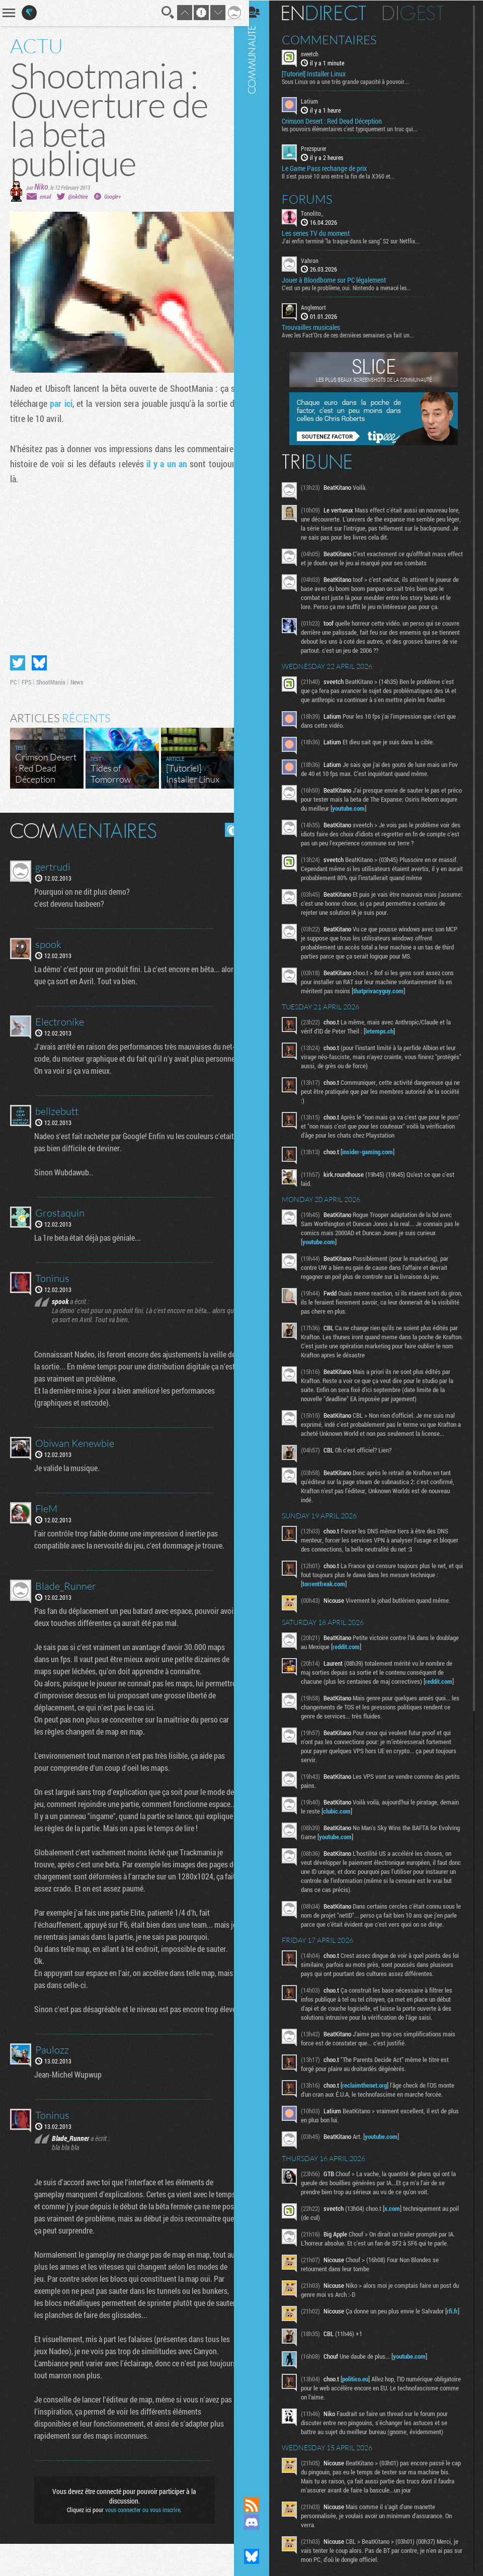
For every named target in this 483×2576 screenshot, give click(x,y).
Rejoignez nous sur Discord (259, 2522)
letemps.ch (387, 1030)
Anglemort (321, 307)
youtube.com (374, 807)
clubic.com (364, 1819)
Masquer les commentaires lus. (224, 826)
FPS (26, 677)
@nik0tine (78, 196)
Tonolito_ (319, 212)
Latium (317, 101)
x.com (400, 2235)
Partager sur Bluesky (39, 658)
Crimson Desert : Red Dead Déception (339, 121)
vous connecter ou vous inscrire (139, 2542)
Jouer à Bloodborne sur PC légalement (341, 280)
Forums (314, 198)
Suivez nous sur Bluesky (259, 2556)
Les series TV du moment (323, 232)
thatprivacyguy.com (386, 990)
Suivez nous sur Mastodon (259, 2539)
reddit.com (377, 1655)
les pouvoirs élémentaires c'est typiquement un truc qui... (357, 128)
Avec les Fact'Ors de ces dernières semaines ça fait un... (355, 334)
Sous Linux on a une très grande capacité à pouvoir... (353, 81)
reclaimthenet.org (372, 2111)
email (45, 196)
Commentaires (336, 39)
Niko (41, 186)
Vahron (317, 259)
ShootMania (50, 677)
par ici (70, 403)
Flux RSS (259, 2505)
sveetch (317, 53)
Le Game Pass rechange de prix (331, 167)
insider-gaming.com (375, 1151)
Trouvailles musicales (318, 327)
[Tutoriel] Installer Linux (321, 73)
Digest (421, 12)
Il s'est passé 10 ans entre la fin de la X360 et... (346, 175)
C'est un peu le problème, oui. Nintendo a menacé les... (354, 287)
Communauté (259, 1239)
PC (13, 677)
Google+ (112, 196)
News (76, 677)
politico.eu (363, 2408)
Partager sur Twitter (17, 658)
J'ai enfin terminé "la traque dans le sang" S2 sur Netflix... (358, 240)
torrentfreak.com (331, 1592)
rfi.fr (315, 2346)
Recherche (160, 12)
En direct (331, 12)
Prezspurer (321, 148)
